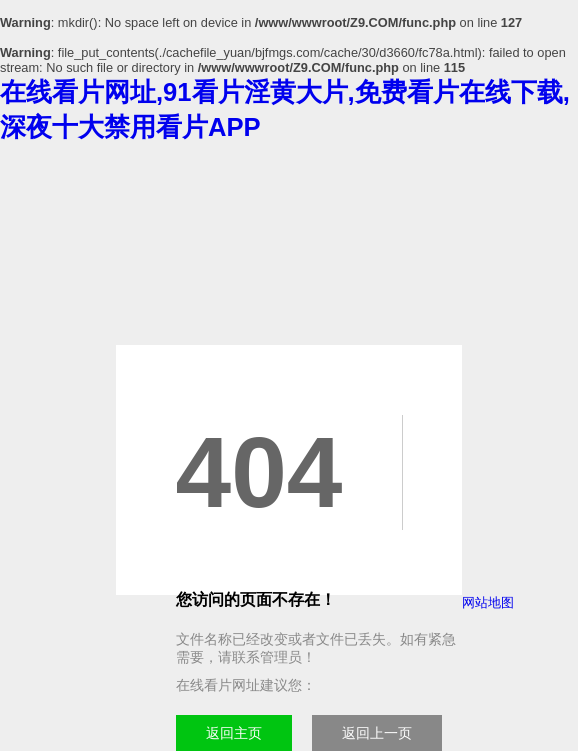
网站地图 (488, 602)
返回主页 (234, 733)
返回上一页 (377, 733)
